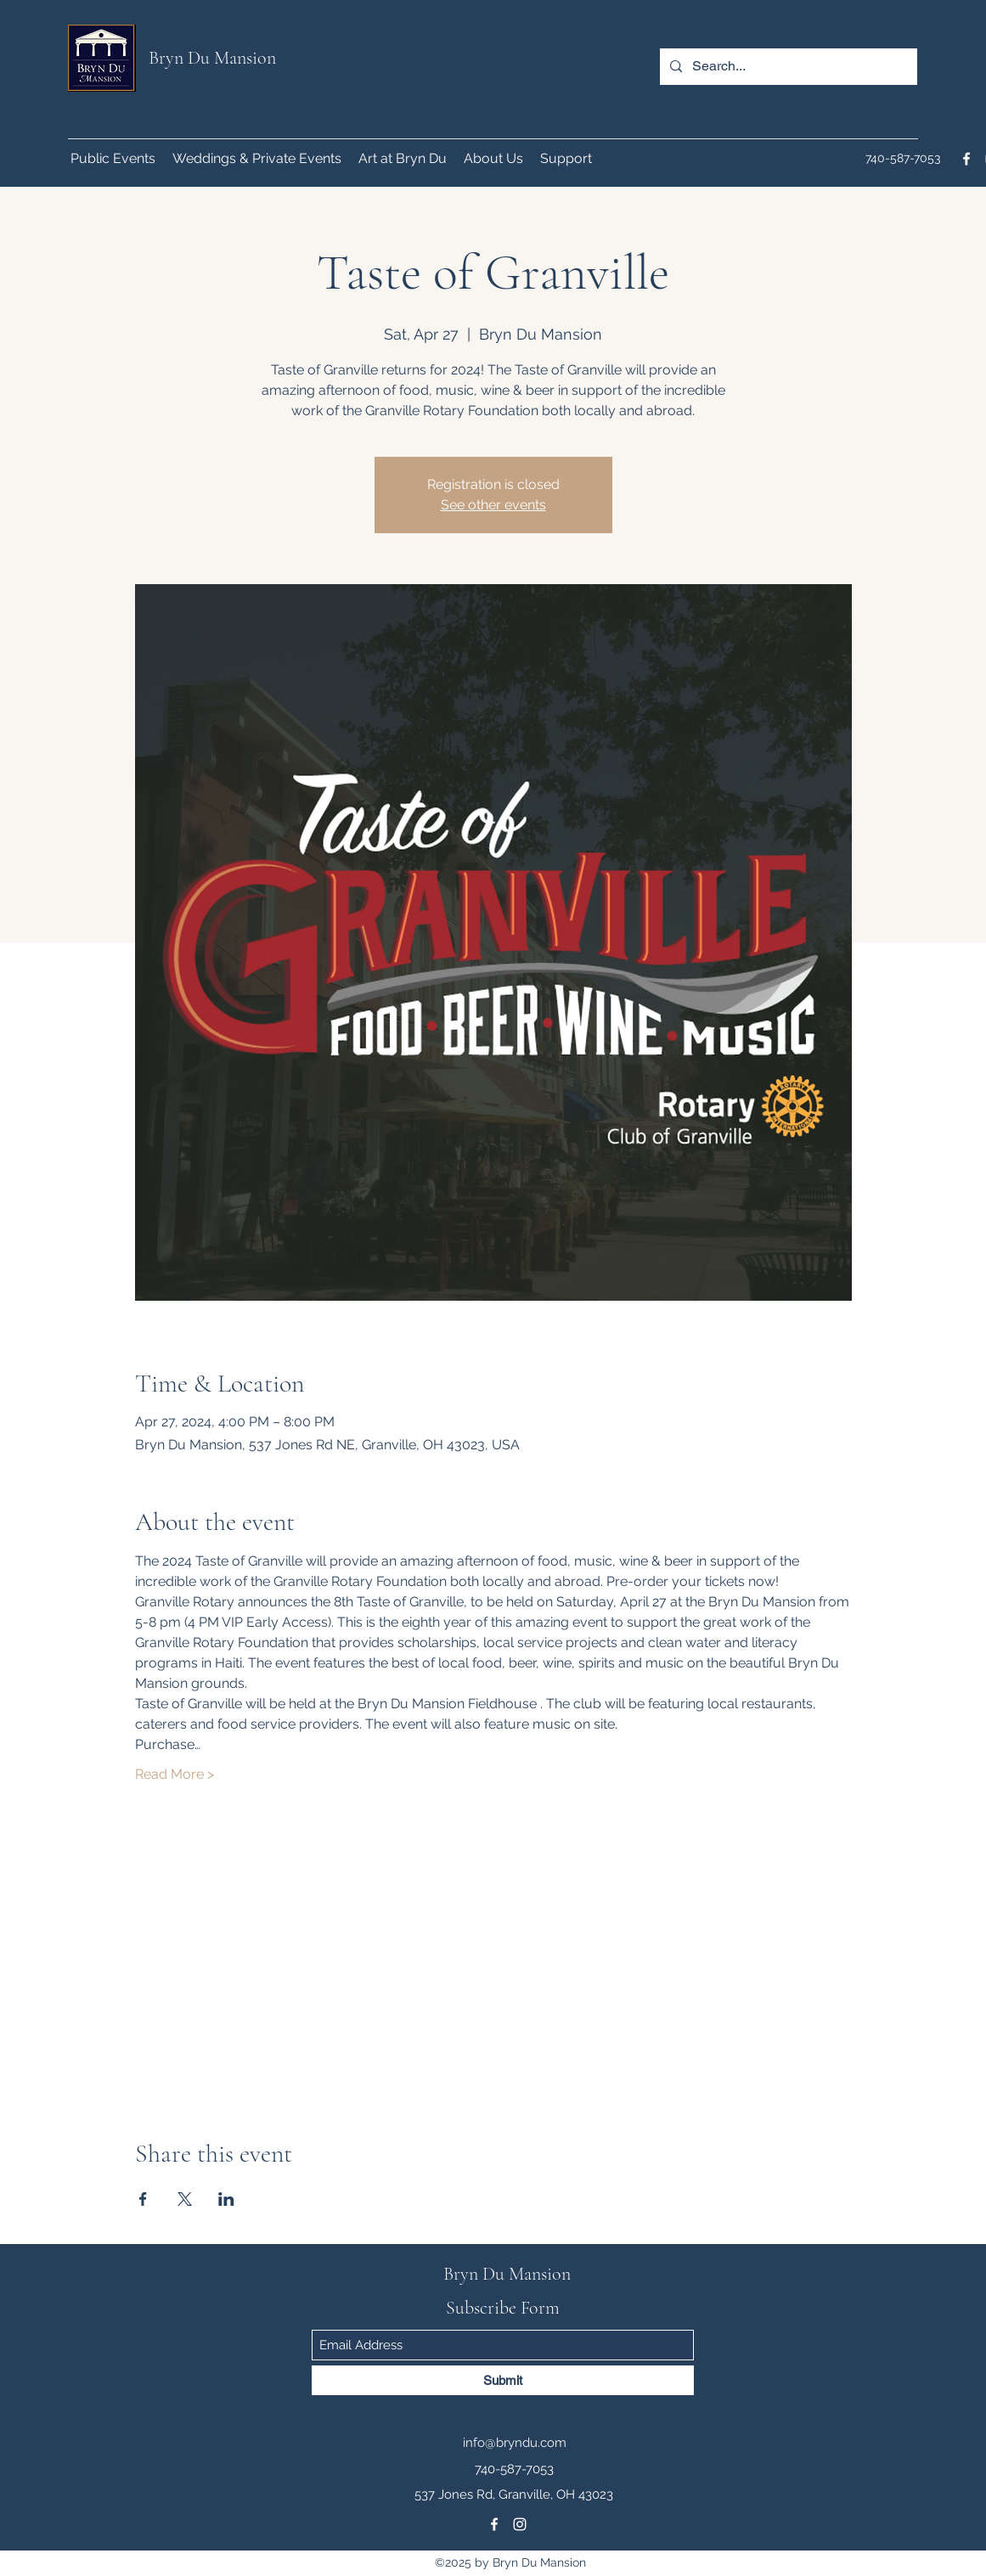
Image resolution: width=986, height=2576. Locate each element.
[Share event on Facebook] (143, 2199)
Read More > (174, 1774)
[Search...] (787, 66)
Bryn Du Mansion (212, 58)
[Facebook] (966, 158)
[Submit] (503, 2380)
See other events (493, 505)
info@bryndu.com (514, 2442)
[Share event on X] (185, 2199)
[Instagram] (519, 2524)
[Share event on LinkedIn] (226, 2199)
